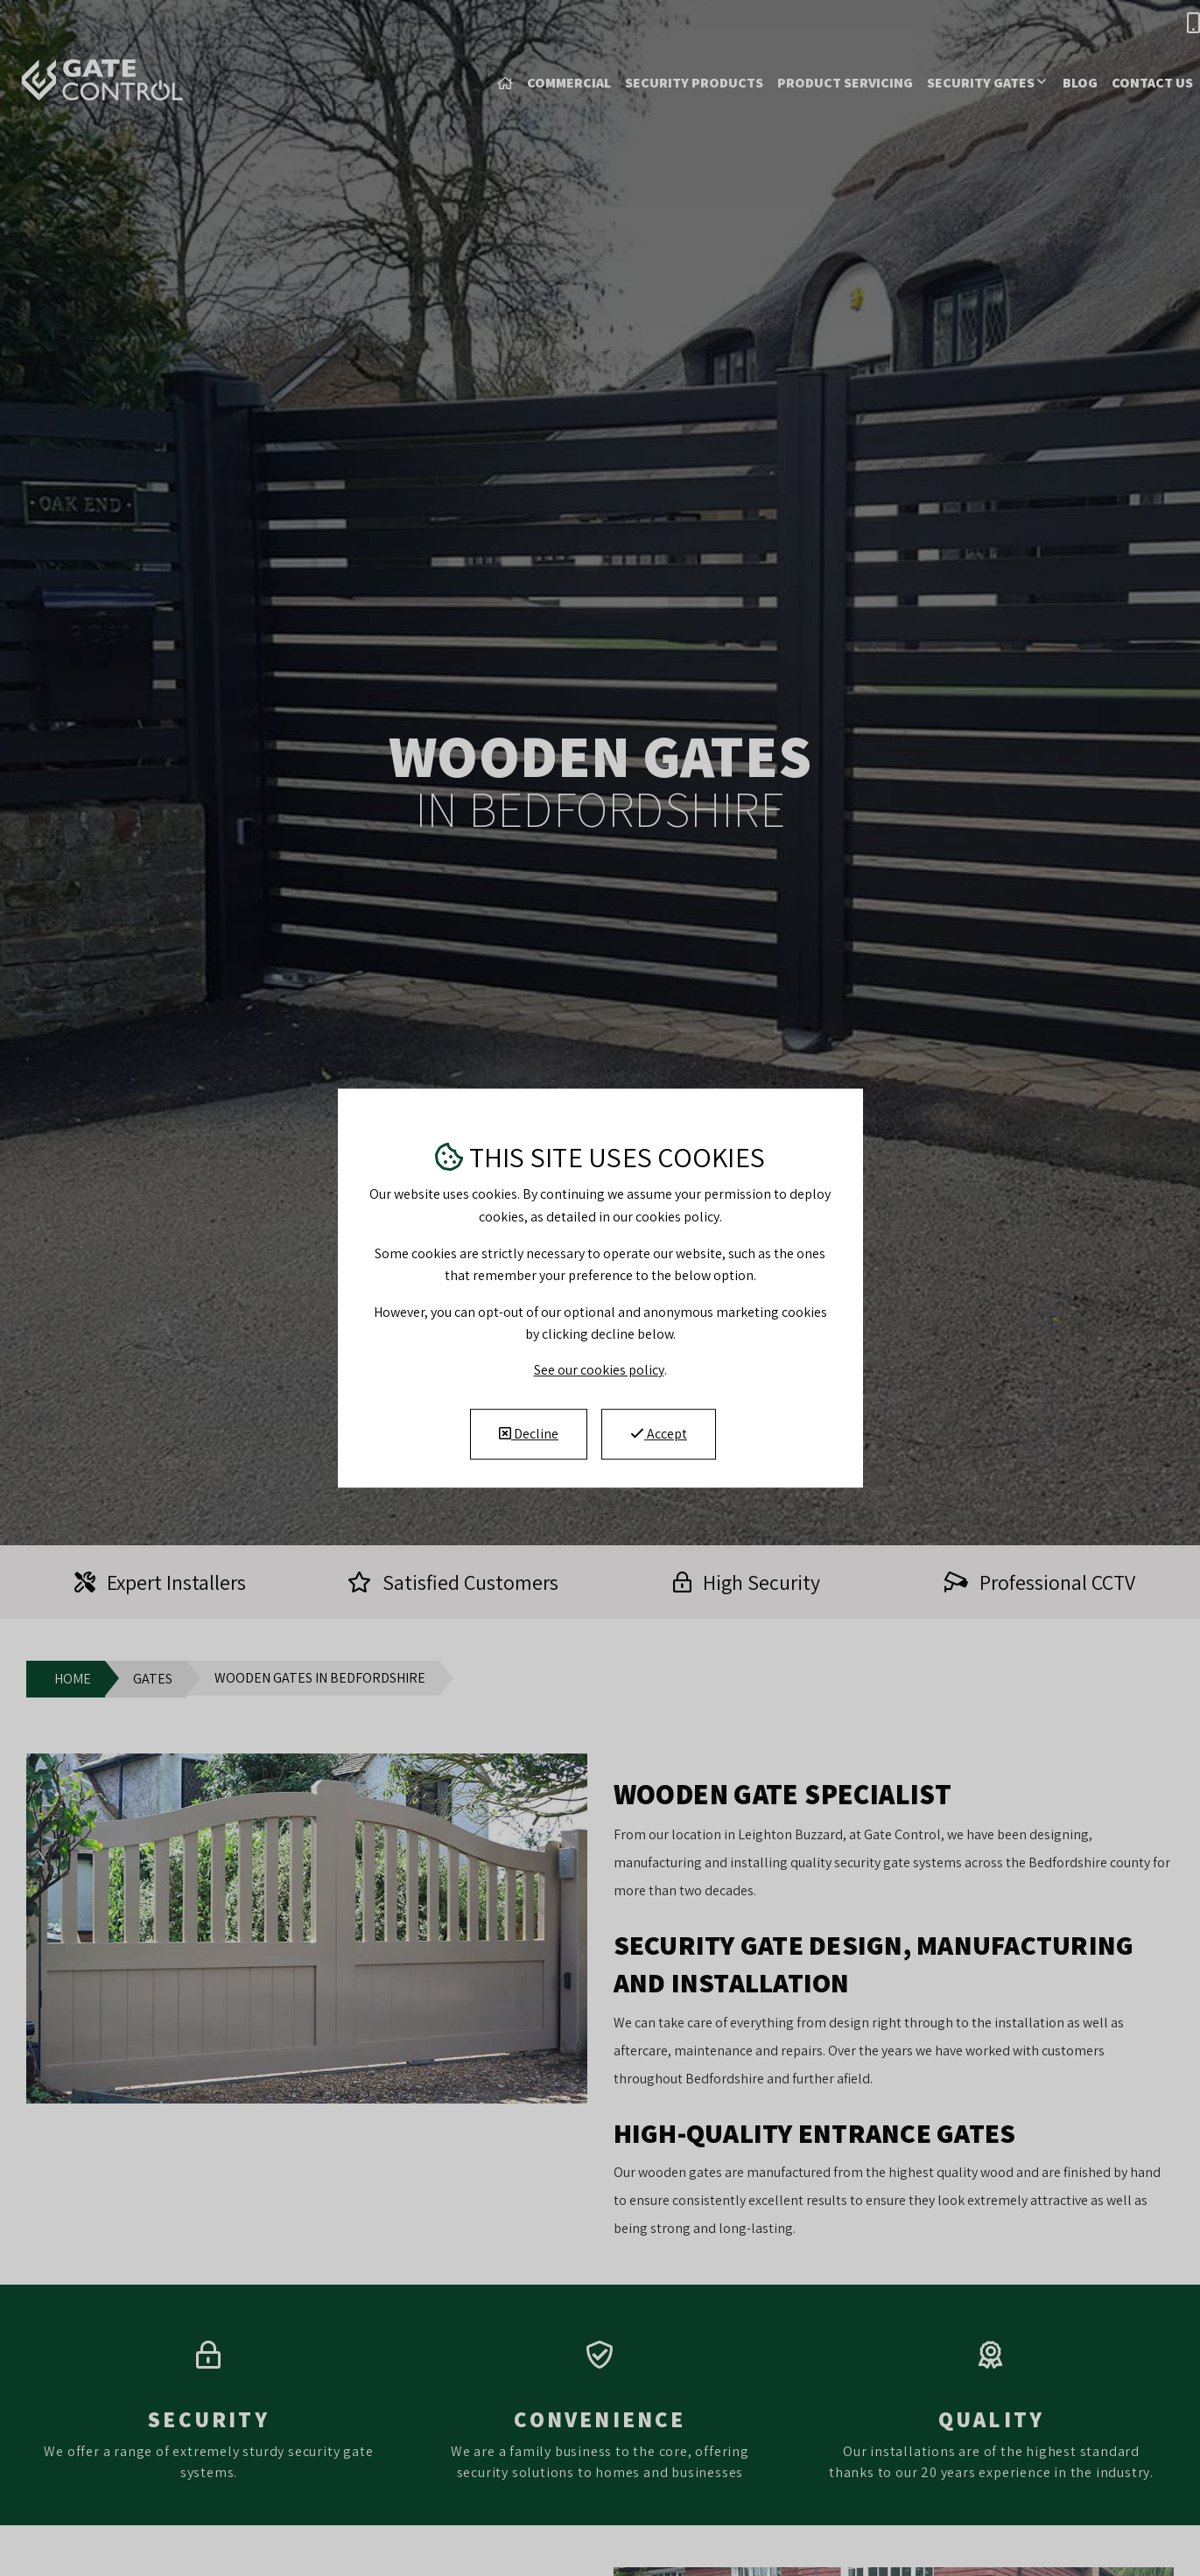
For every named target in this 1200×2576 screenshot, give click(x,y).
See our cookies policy (599, 1370)
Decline (528, 1433)
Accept (658, 1433)
